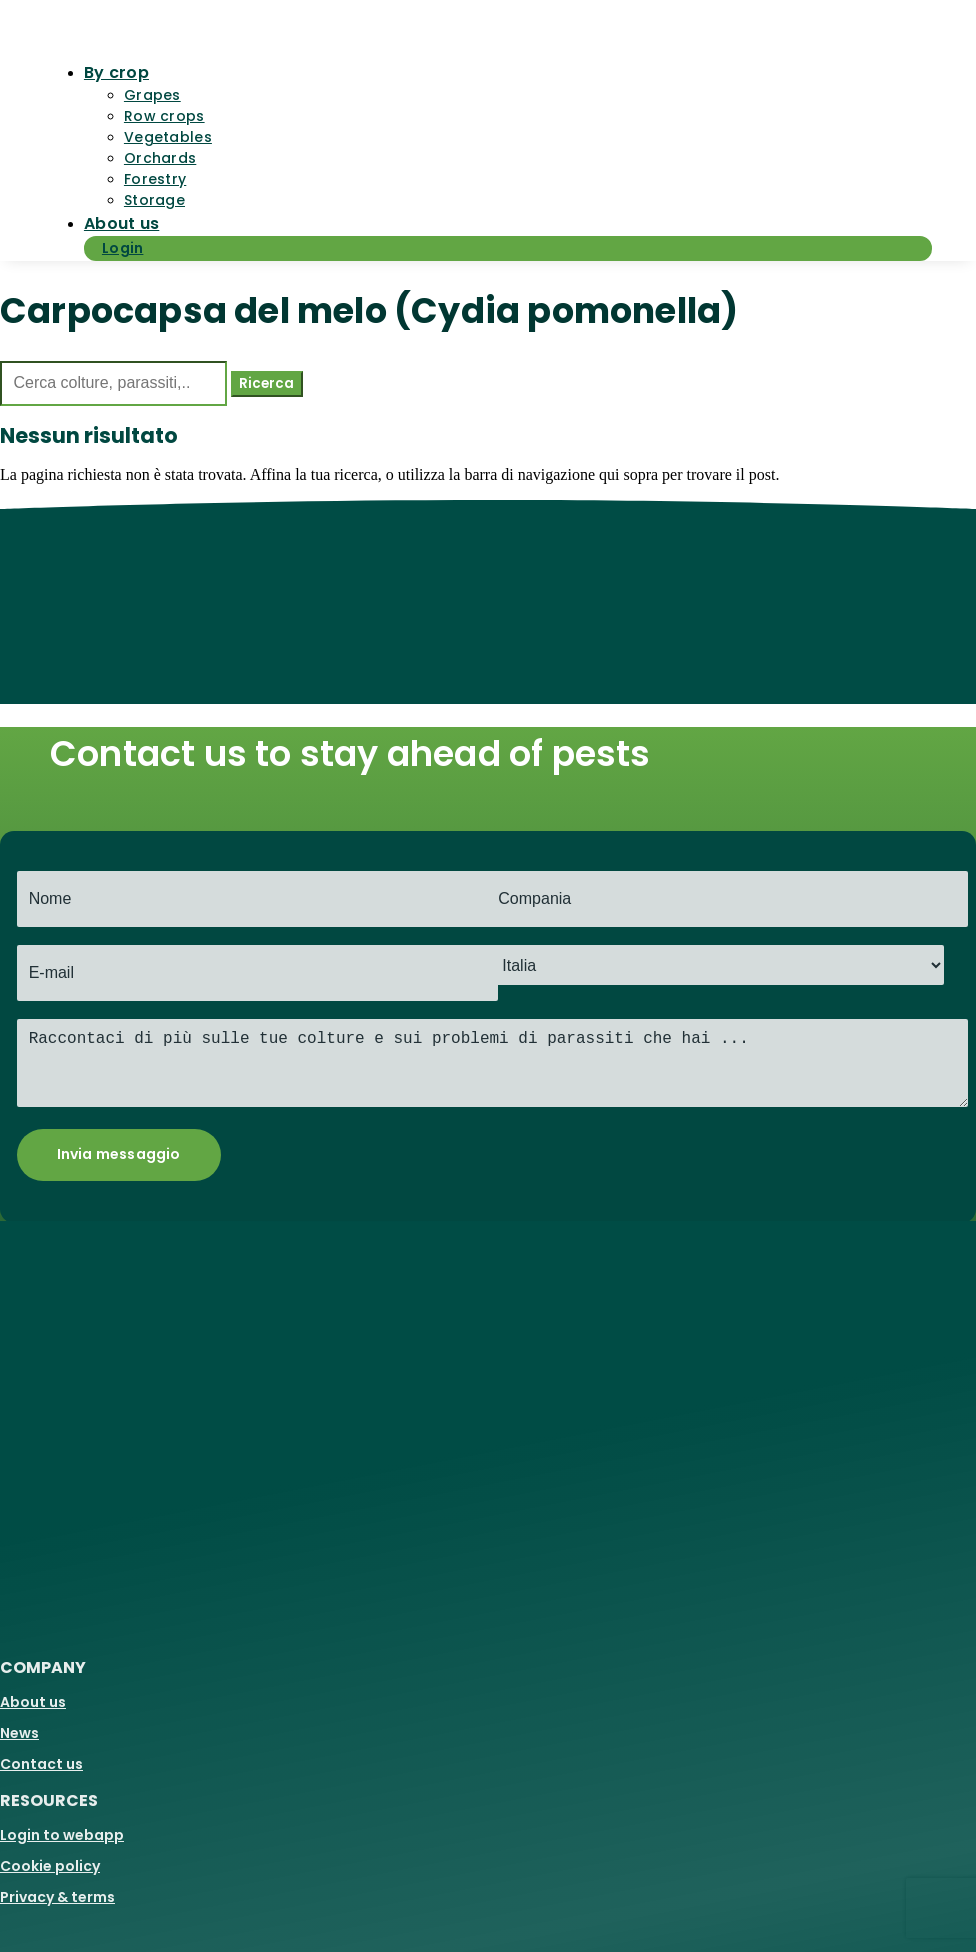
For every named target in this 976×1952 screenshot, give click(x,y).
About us (121, 223)
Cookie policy (50, 1866)
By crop (116, 72)
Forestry (155, 179)
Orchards (160, 158)
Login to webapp (62, 1835)
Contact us (41, 1764)
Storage (154, 200)
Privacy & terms (57, 1897)
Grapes (152, 95)
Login (123, 248)
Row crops (164, 116)
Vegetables (168, 137)
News (19, 1733)
